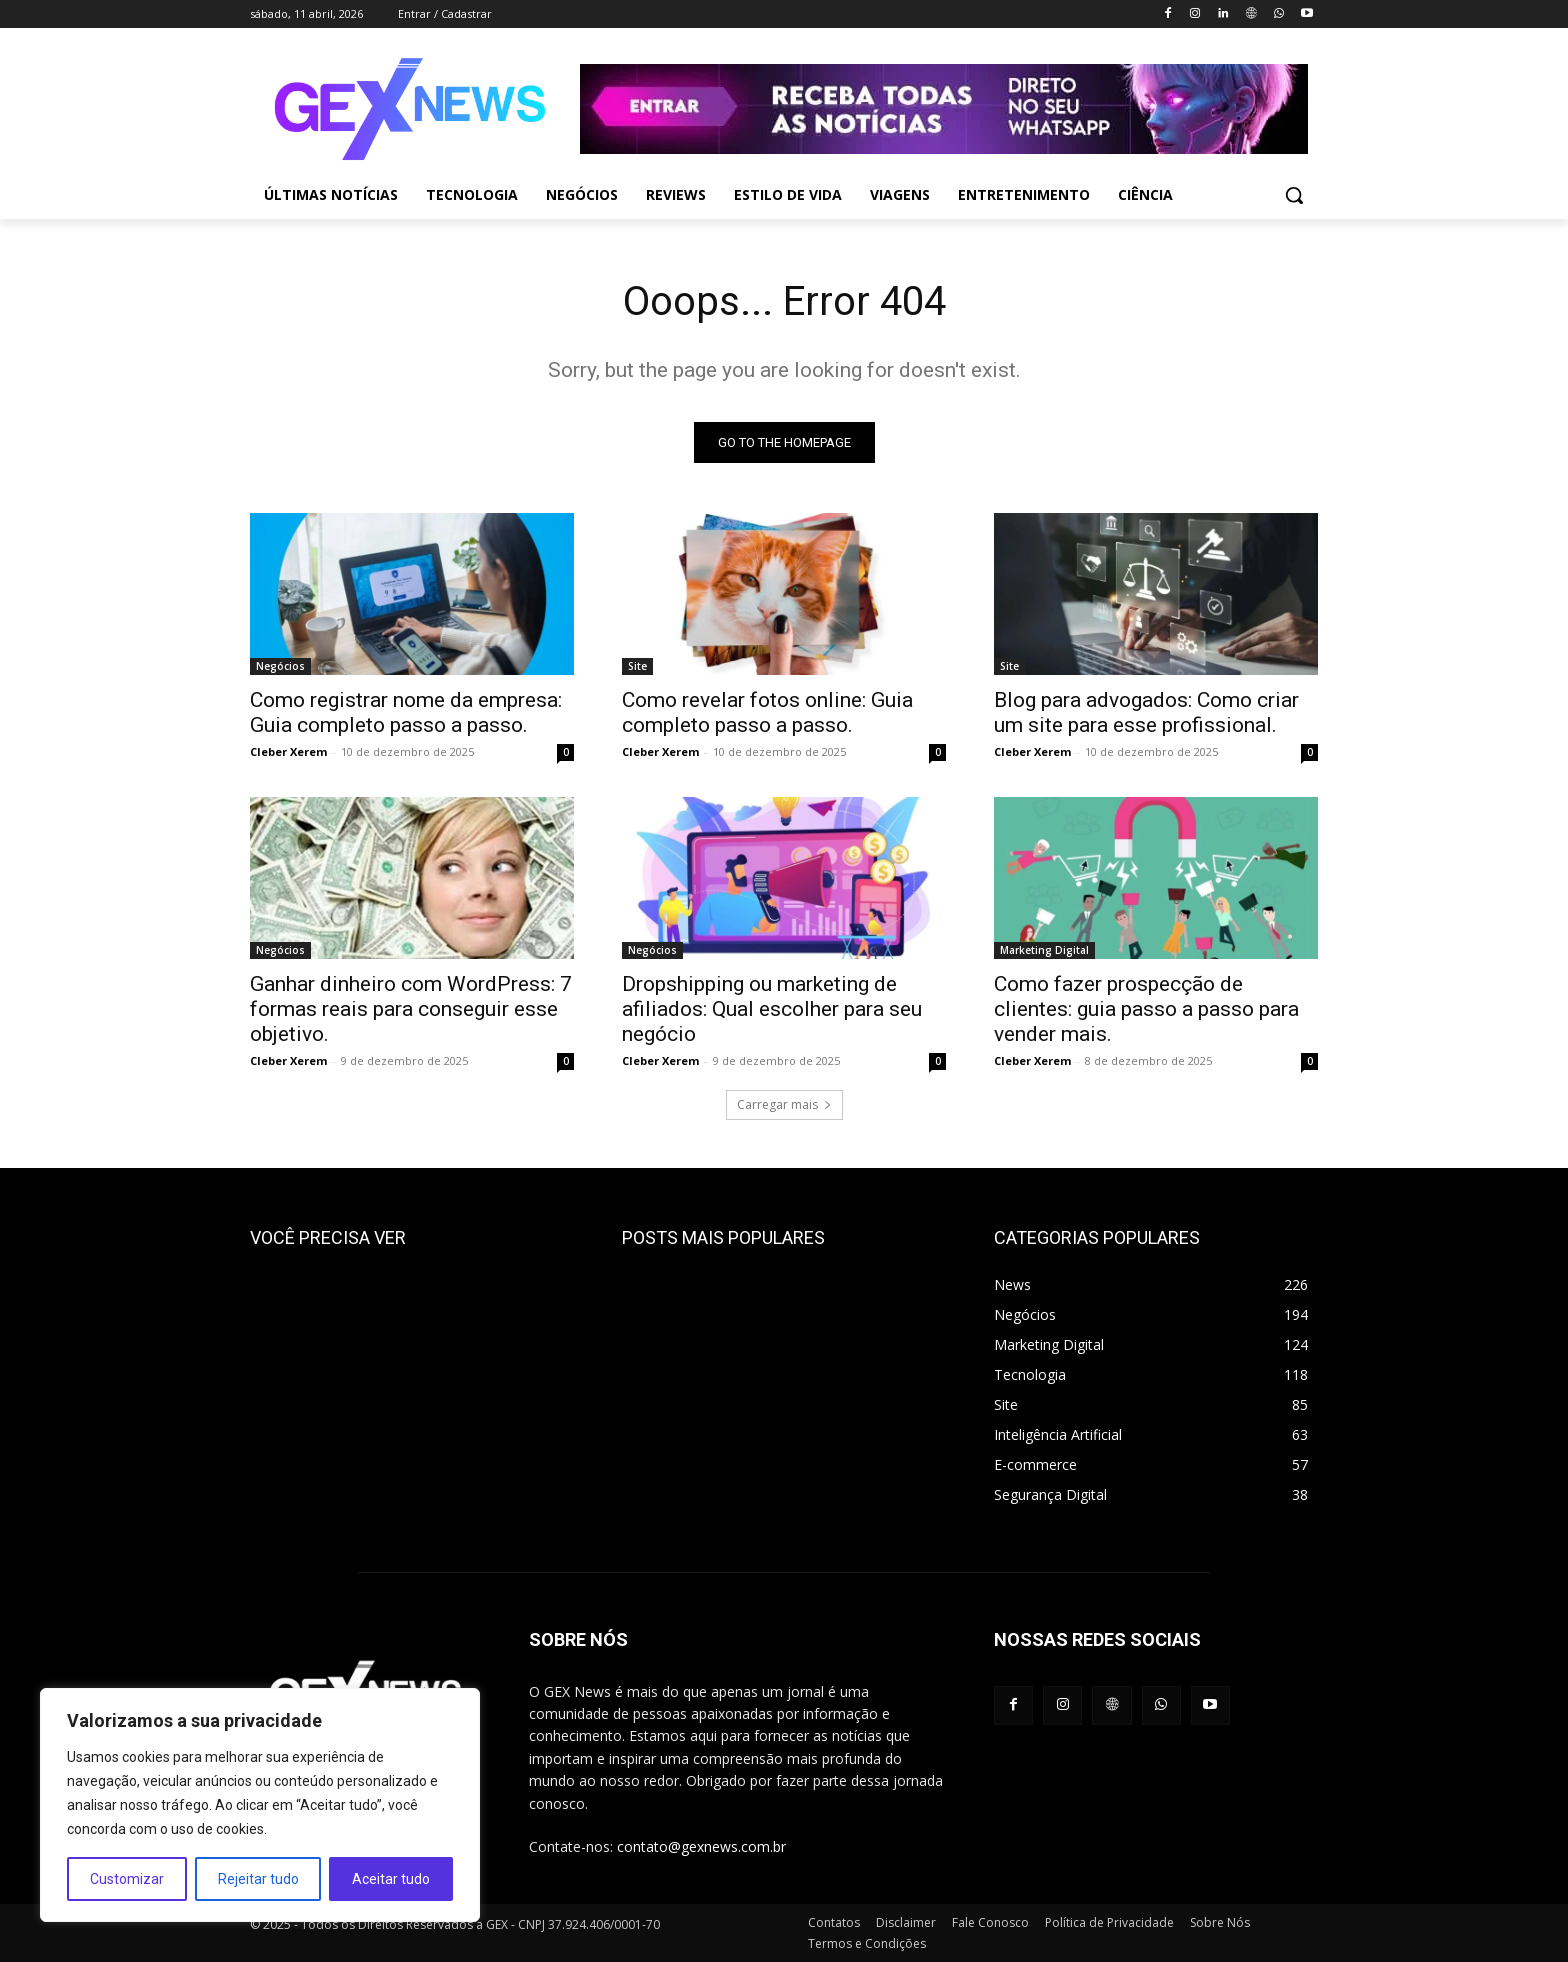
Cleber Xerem (288, 751)
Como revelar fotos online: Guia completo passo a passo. (767, 712)
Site (637, 666)
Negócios (280, 666)
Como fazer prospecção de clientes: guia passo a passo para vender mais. (1146, 1009)
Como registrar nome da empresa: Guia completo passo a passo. (406, 712)
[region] (260, 1805)
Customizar (127, 1879)
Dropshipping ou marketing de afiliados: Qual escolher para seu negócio (772, 1009)
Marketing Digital (1044, 950)
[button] (1294, 195)
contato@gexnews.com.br (701, 1846)
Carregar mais (784, 1104)
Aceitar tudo (391, 1879)
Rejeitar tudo (258, 1879)
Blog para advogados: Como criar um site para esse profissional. (1146, 712)
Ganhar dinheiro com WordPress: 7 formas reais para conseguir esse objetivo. (411, 1009)
